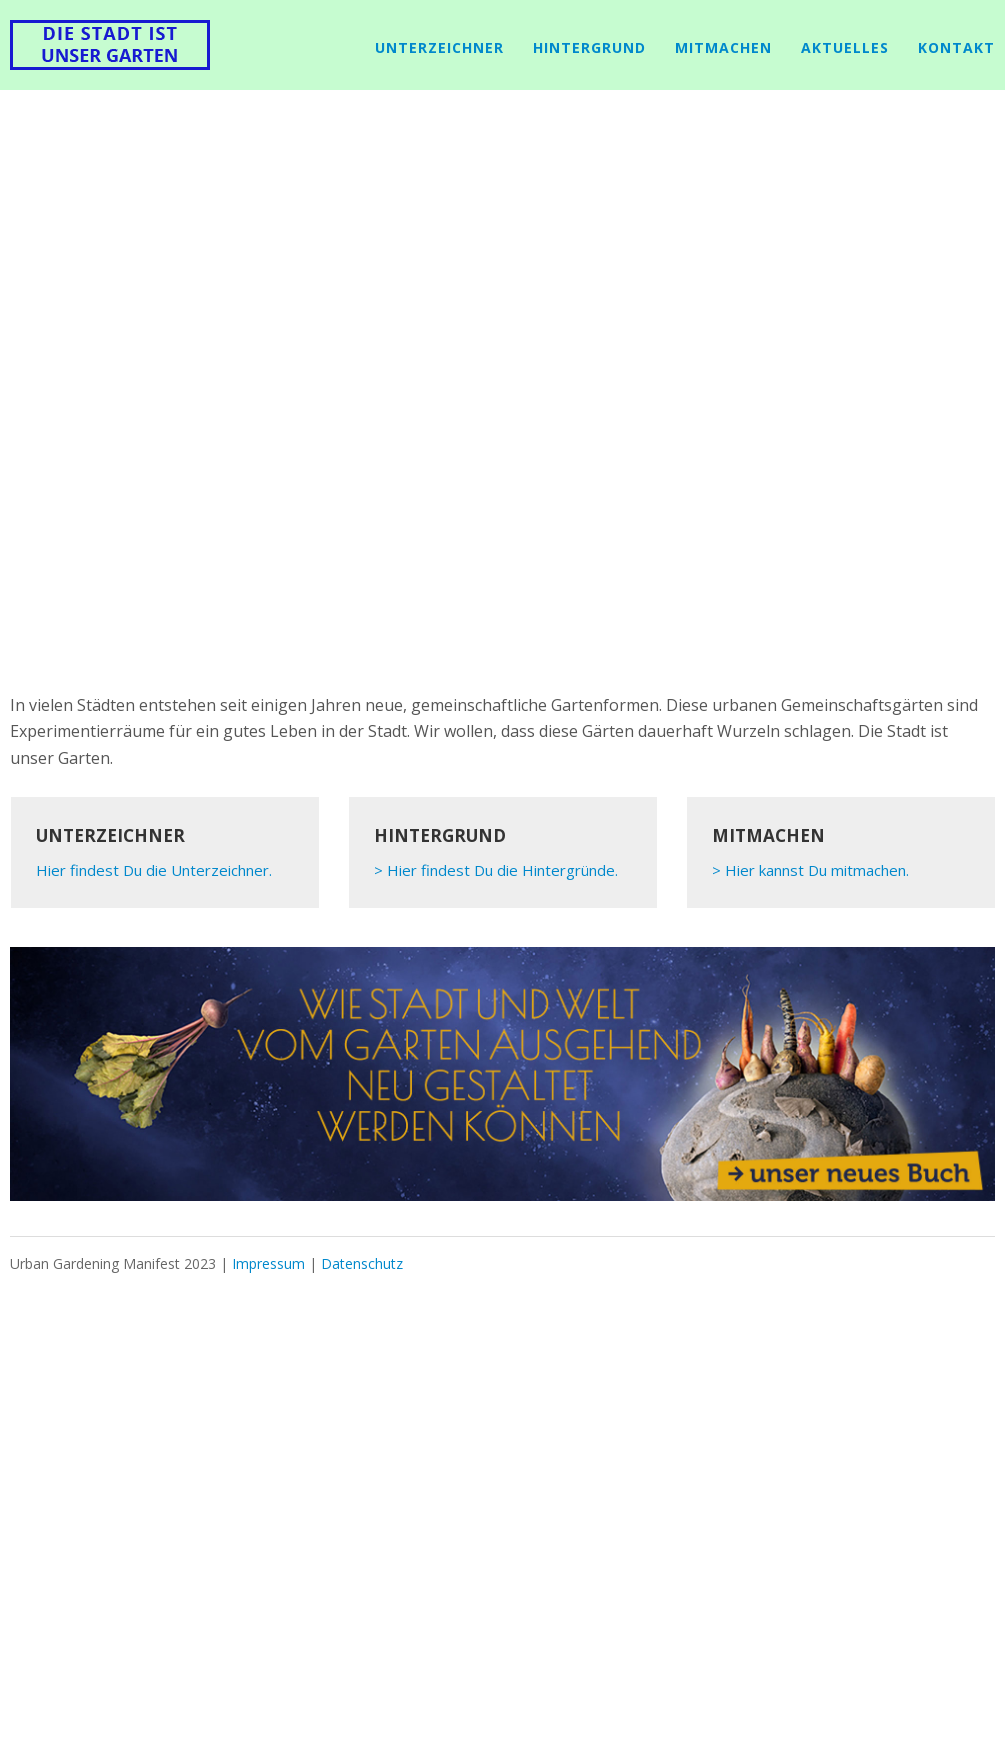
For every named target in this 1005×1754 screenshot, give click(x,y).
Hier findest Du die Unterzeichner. (154, 870)
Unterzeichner (439, 47)
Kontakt (956, 47)
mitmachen (723, 47)
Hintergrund (589, 47)
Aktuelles (845, 47)
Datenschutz (362, 1263)
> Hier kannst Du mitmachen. (810, 870)
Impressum (268, 1263)
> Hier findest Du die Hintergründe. (496, 870)
